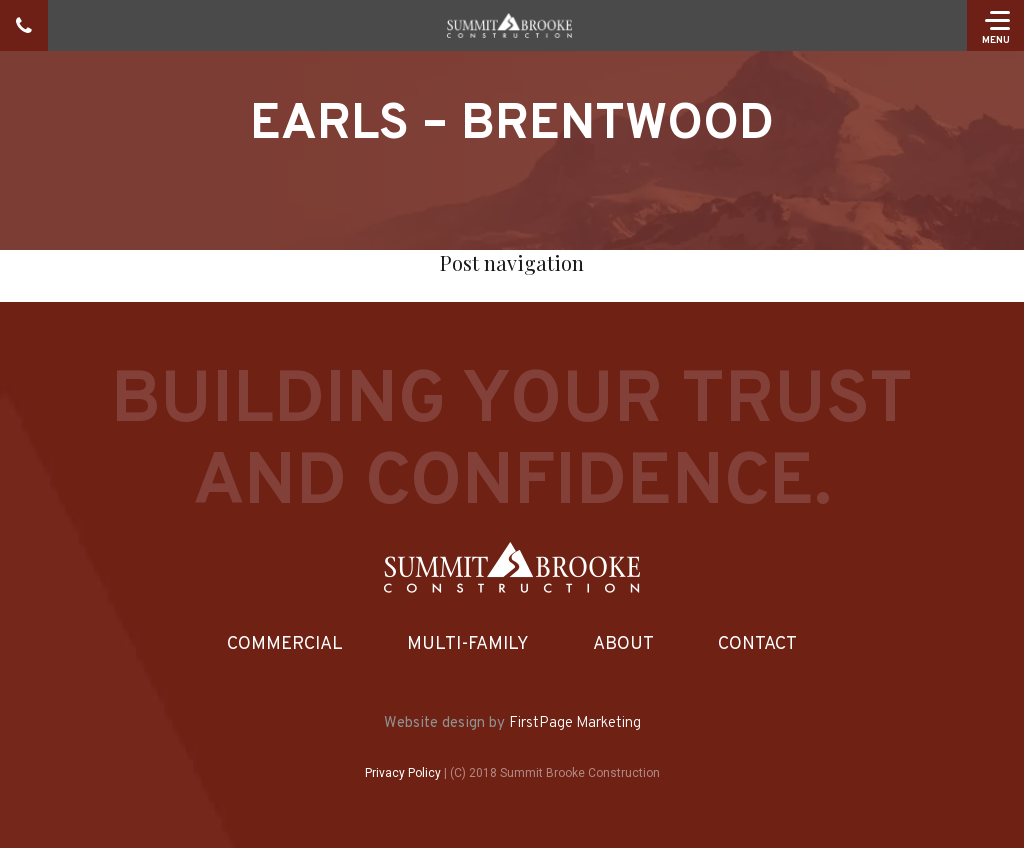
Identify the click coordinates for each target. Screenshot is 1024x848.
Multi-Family (468, 644)
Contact (757, 644)
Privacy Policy (403, 773)
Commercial (285, 644)
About (623, 644)
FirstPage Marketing (575, 723)
